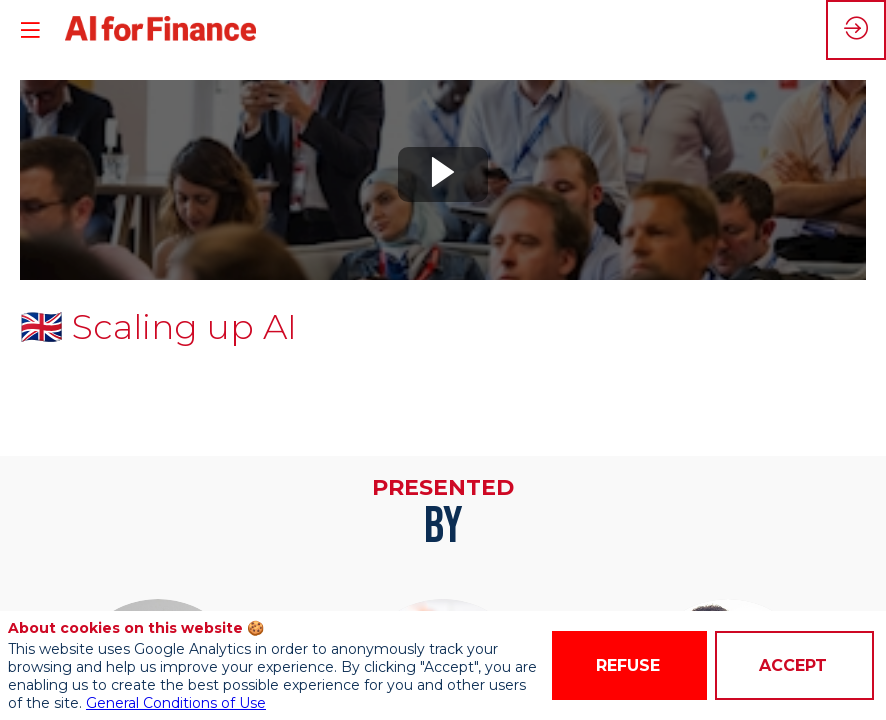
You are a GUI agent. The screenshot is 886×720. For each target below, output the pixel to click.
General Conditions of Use (176, 703)
